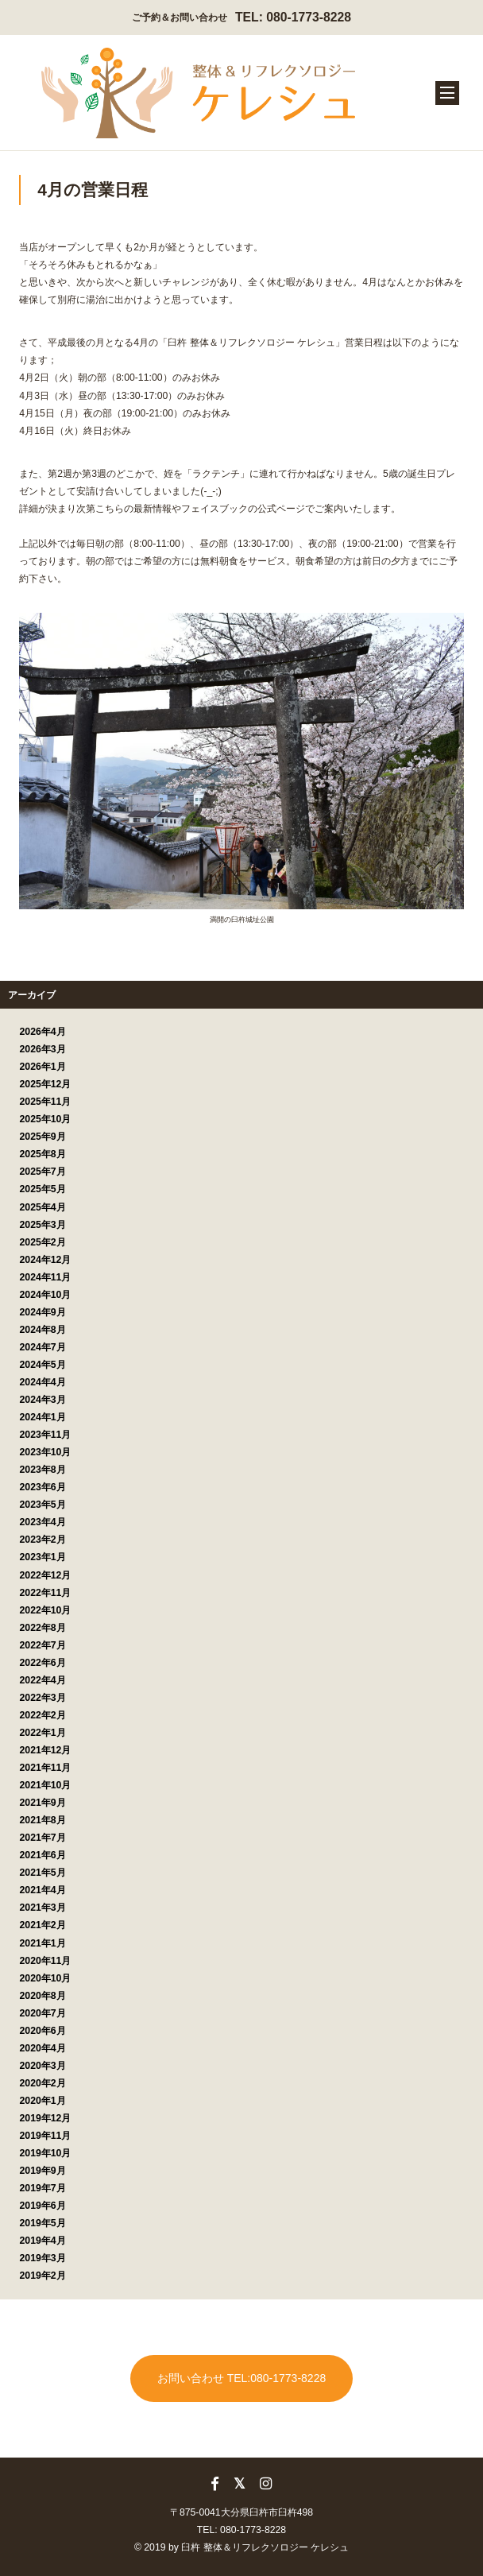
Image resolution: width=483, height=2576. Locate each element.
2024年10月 (45, 1294)
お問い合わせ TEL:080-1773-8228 (241, 2378)
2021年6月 (43, 1855)
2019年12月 (45, 2118)
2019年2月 (43, 2275)
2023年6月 (43, 1487)
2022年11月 (45, 1592)
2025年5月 (43, 1189)
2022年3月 (43, 1697)
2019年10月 (45, 2153)
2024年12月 (45, 1259)
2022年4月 (43, 1680)
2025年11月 (45, 1101)
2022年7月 (43, 1645)
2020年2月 (43, 2083)
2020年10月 (45, 1978)
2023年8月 (43, 1469)
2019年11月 (45, 2135)
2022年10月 (45, 1610)
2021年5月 (43, 1872)
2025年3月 (43, 1224)
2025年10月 (45, 1119)
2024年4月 (43, 1382)
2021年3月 (43, 1907)
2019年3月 (43, 2258)
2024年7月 (43, 1347)
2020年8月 (43, 1995)
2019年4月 (43, 2240)
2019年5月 (43, 2223)
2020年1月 (43, 2100)
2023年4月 (43, 1522)
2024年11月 (45, 1277)
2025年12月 (45, 1084)
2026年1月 (43, 1066)
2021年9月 (43, 1802)
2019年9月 (43, 2170)
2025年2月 (43, 1242)
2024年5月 (43, 1364)
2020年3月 (43, 2065)
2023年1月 (43, 1557)
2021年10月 (45, 1785)
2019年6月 (43, 2205)
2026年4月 (43, 1031)
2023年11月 (45, 1434)
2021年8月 (43, 1820)
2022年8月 (43, 1627)
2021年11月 (45, 1767)
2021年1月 (43, 1943)
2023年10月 (45, 1452)
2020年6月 (43, 2030)
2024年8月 (43, 1329)
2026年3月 (43, 1049)
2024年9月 (43, 1312)
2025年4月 (43, 1207)
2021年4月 (43, 1890)
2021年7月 (43, 1837)
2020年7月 (43, 2013)
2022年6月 (43, 1662)
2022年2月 (43, 1715)
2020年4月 (43, 2048)
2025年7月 (43, 1171)
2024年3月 (43, 1399)
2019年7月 (43, 2188)
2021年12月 (45, 1750)
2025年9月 (43, 1136)
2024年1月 (43, 1417)
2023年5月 (43, 1504)
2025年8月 (43, 1154)
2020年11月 (45, 1960)
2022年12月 (45, 1575)
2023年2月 (43, 1539)
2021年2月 (43, 1925)
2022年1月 (43, 1732)
